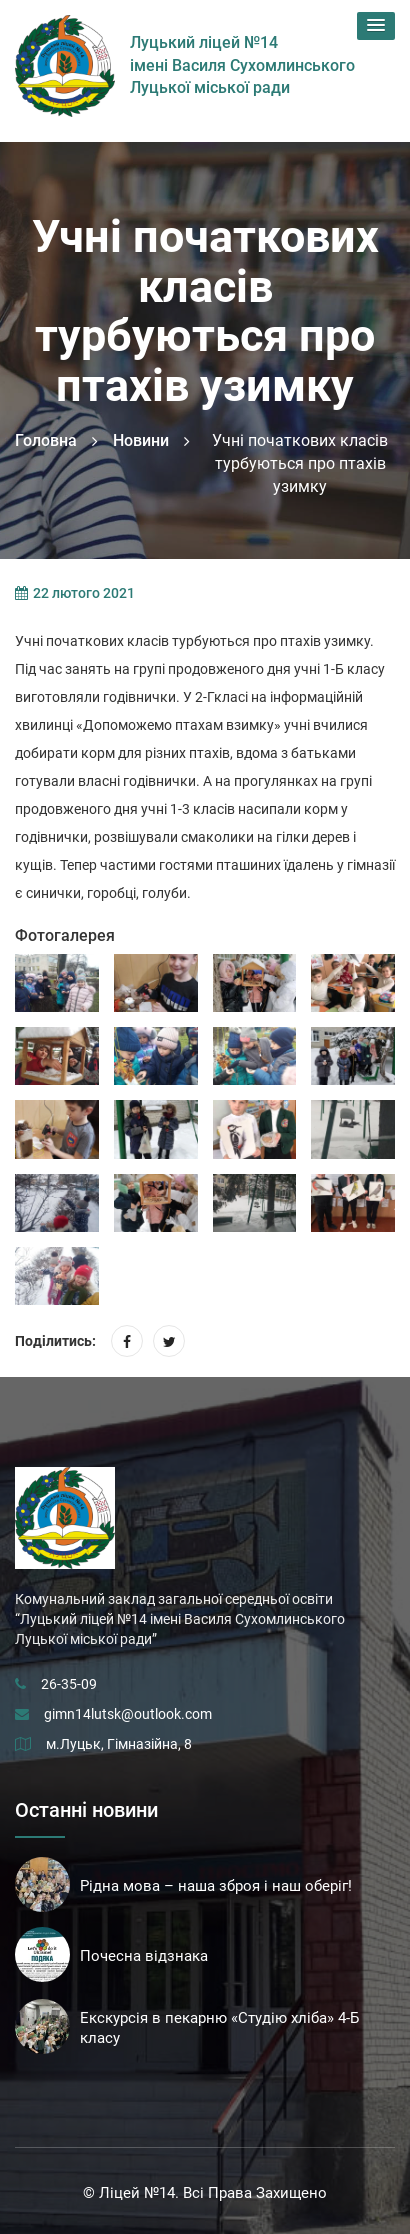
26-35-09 (69, 1684)
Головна (46, 440)
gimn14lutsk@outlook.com (128, 1714)
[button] (376, 26)
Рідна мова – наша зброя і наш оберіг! (216, 1886)
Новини (141, 440)
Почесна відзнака (144, 1956)
